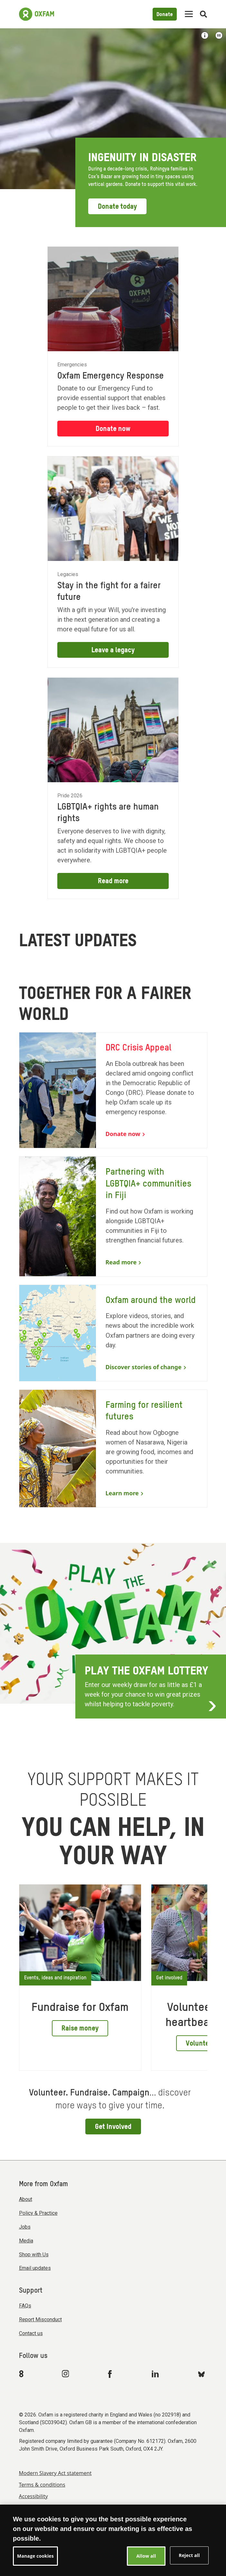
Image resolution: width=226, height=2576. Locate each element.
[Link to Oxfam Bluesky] (201, 2373)
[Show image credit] (205, 35)
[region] (113, 2540)
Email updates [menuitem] (35, 2268)
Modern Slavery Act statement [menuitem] (55, 2473)
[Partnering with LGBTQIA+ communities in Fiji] (113, 1216)
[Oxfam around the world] (113, 1333)
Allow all (146, 2556)
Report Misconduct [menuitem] (40, 2319)
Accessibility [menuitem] (33, 2496)
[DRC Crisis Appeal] (113, 1090)
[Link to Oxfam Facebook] (111, 2373)
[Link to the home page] (36, 14)
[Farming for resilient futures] (113, 1448)
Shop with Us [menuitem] (34, 2254)
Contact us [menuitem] (31, 2333)
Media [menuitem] (26, 2241)
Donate (164, 14)
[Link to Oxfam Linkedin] (156, 2373)
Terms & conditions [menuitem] (42, 2484)
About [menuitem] (25, 2199)
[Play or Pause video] (219, 35)
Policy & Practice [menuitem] (38, 2213)
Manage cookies (35, 2556)
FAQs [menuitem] (25, 2306)
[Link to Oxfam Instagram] (65, 2373)
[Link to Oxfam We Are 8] (22, 2373)
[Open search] (203, 14)
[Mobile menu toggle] (189, 14)
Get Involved (113, 2127)
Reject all (189, 2555)
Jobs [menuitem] (25, 2227)
